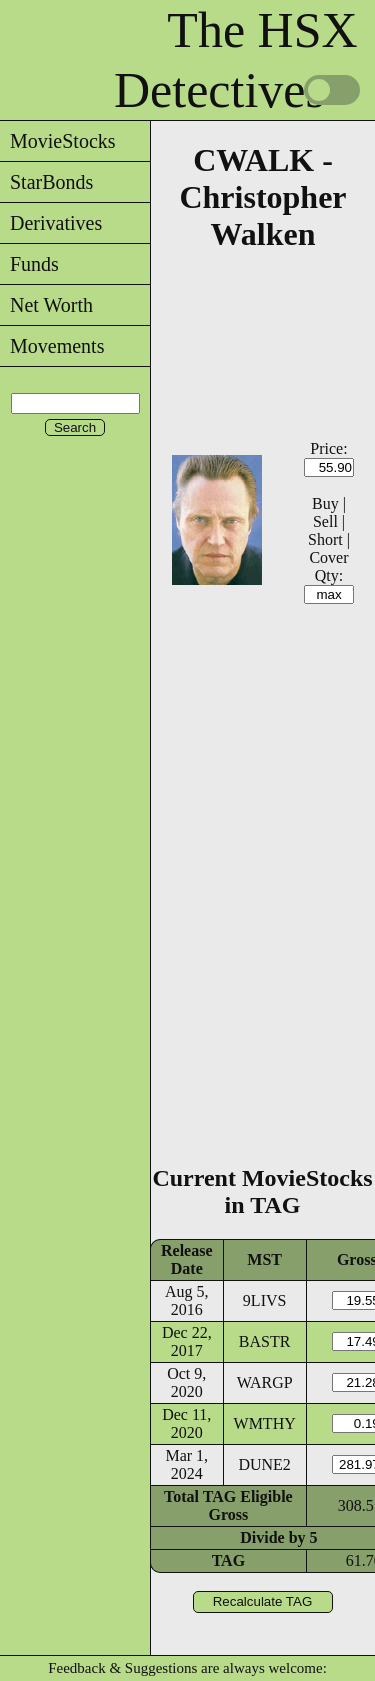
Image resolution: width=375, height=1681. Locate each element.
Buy (325, 503)
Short (325, 539)
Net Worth (46, 305)
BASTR (265, 1341)
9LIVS (265, 1300)
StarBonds (46, 182)
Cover (328, 557)
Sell (325, 521)
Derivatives (51, 223)
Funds (29, 264)
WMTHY (265, 1423)
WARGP (265, 1382)
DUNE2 (264, 1464)
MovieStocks (58, 141)
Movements (52, 346)
